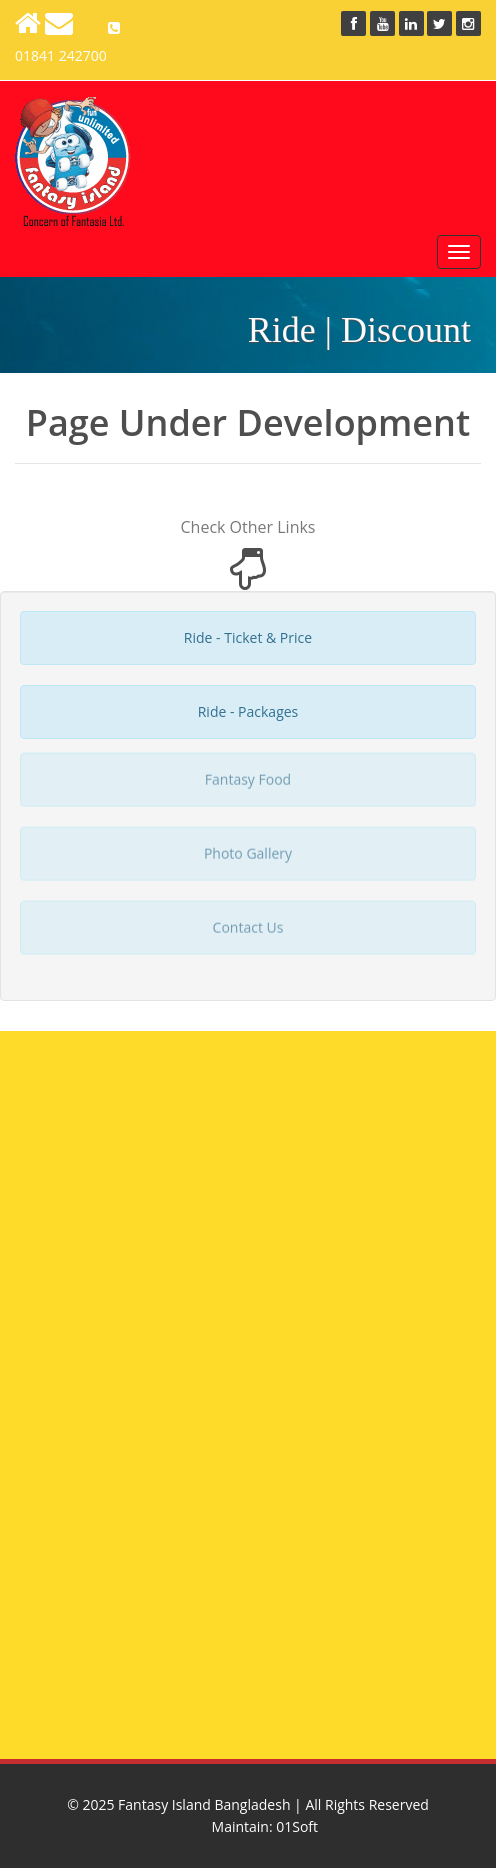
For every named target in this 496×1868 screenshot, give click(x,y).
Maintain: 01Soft (265, 1826)
